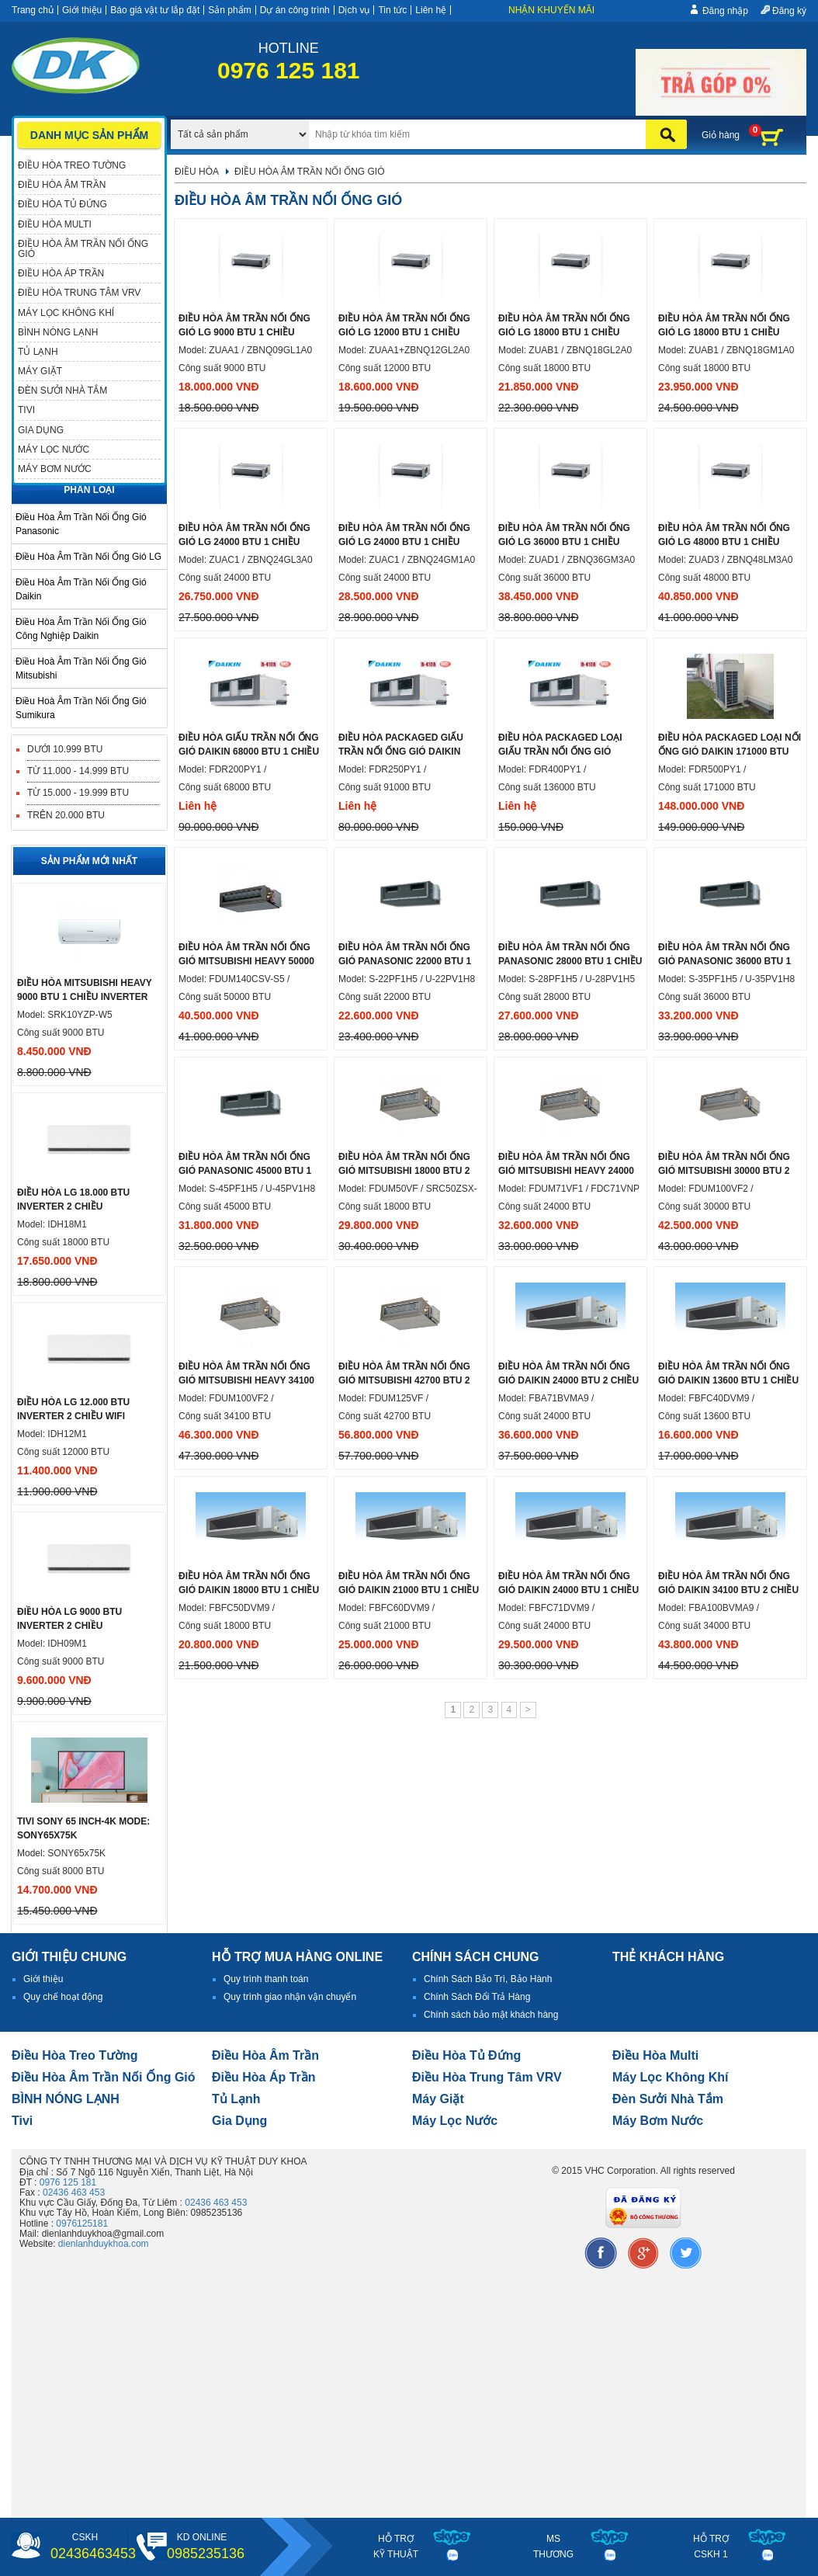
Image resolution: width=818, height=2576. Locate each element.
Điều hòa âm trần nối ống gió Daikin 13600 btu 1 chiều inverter (728, 1380)
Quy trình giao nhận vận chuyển (290, 1996)
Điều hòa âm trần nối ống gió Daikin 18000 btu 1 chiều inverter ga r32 (249, 1590)
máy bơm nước (657, 2120)
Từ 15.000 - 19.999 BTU (78, 792)
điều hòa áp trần (264, 2077)
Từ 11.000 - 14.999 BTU (78, 771)
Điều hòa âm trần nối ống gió (104, 2077)
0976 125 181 (68, 2182)
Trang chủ (33, 10)
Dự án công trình (295, 10)
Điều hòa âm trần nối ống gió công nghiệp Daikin (81, 628)
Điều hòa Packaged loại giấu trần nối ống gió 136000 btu (560, 751)
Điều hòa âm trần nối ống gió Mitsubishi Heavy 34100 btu (246, 1380)
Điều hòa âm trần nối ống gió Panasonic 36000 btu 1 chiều (724, 961)
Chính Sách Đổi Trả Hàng (477, 1996)
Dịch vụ (354, 10)
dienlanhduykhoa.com (103, 2243)
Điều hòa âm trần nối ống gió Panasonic (81, 524)
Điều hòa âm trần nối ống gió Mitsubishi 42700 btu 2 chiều (404, 1380)
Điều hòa (197, 171)
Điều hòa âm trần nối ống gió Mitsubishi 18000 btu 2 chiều (404, 1170)
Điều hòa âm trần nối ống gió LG (88, 556)
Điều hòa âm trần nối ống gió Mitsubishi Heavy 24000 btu (566, 1170)
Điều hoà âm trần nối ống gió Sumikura (81, 708)
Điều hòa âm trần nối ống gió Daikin (81, 589)
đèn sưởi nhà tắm (667, 2099)
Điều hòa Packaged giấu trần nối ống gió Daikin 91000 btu (400, 751)
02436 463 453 (74, 2192)
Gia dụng (239, 2120)
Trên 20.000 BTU (66, 815)
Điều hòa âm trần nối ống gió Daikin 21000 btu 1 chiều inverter (408, 1590)
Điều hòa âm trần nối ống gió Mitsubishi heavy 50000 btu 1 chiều (246, 961)
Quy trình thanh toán (266, 1979)
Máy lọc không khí (670, 2077)
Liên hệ (430, 10)
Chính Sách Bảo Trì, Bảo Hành (488, 1979)
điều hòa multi (655, 2055)
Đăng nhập (725, 10)
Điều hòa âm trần (265, 2055)
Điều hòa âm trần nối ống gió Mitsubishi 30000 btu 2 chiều (724, 1170)
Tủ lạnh (236, 2099)
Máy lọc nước (454, 2120)
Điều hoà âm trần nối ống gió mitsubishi (81, 668)
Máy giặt (438, 2099)
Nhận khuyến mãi (551, 10)
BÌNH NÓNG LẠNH (66, 2099)
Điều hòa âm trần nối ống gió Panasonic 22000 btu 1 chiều (404, 961)
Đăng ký (789, 10)
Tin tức (392, 10)
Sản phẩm (229, 10)
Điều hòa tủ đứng (466, 2055)
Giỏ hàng (721, 135)
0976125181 (82, 2223)
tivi (22, 2120)
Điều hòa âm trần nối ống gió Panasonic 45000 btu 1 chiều (245, 1170)
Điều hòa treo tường (74, 2055)
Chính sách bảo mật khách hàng (491, 2014)
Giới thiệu (82, 10)
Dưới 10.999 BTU (64, 749)
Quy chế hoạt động (62, 1996)
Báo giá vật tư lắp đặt (154, 10)
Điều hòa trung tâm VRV (487, 2077)
